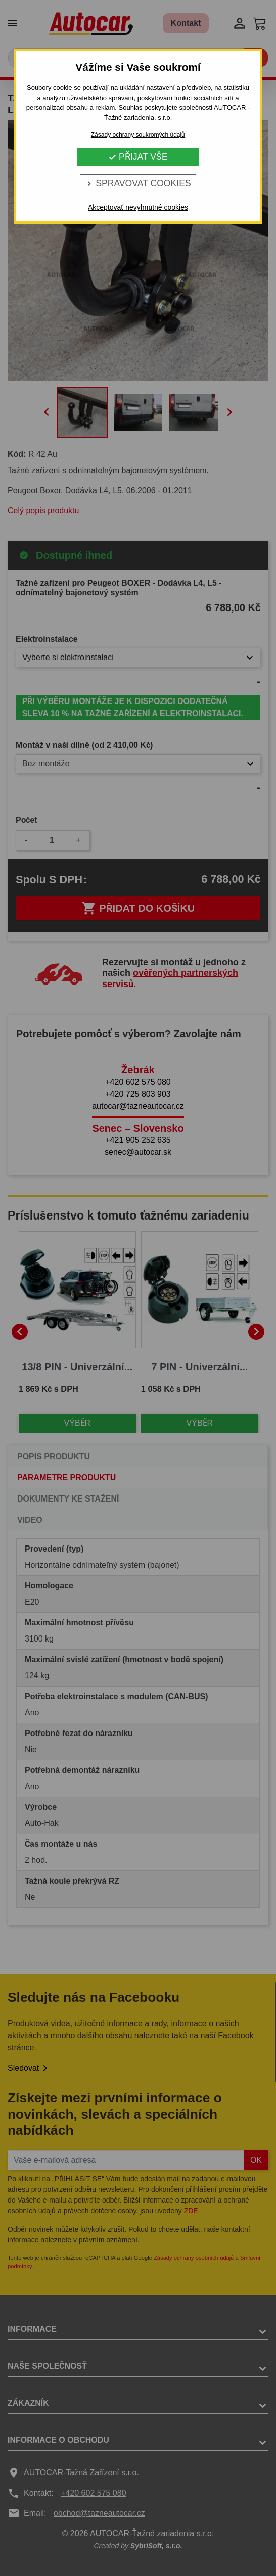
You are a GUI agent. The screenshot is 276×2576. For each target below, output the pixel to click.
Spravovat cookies (138, 183)
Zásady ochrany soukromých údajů (138, 134)
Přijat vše (138, 157)
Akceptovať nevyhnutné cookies (138, 207)
